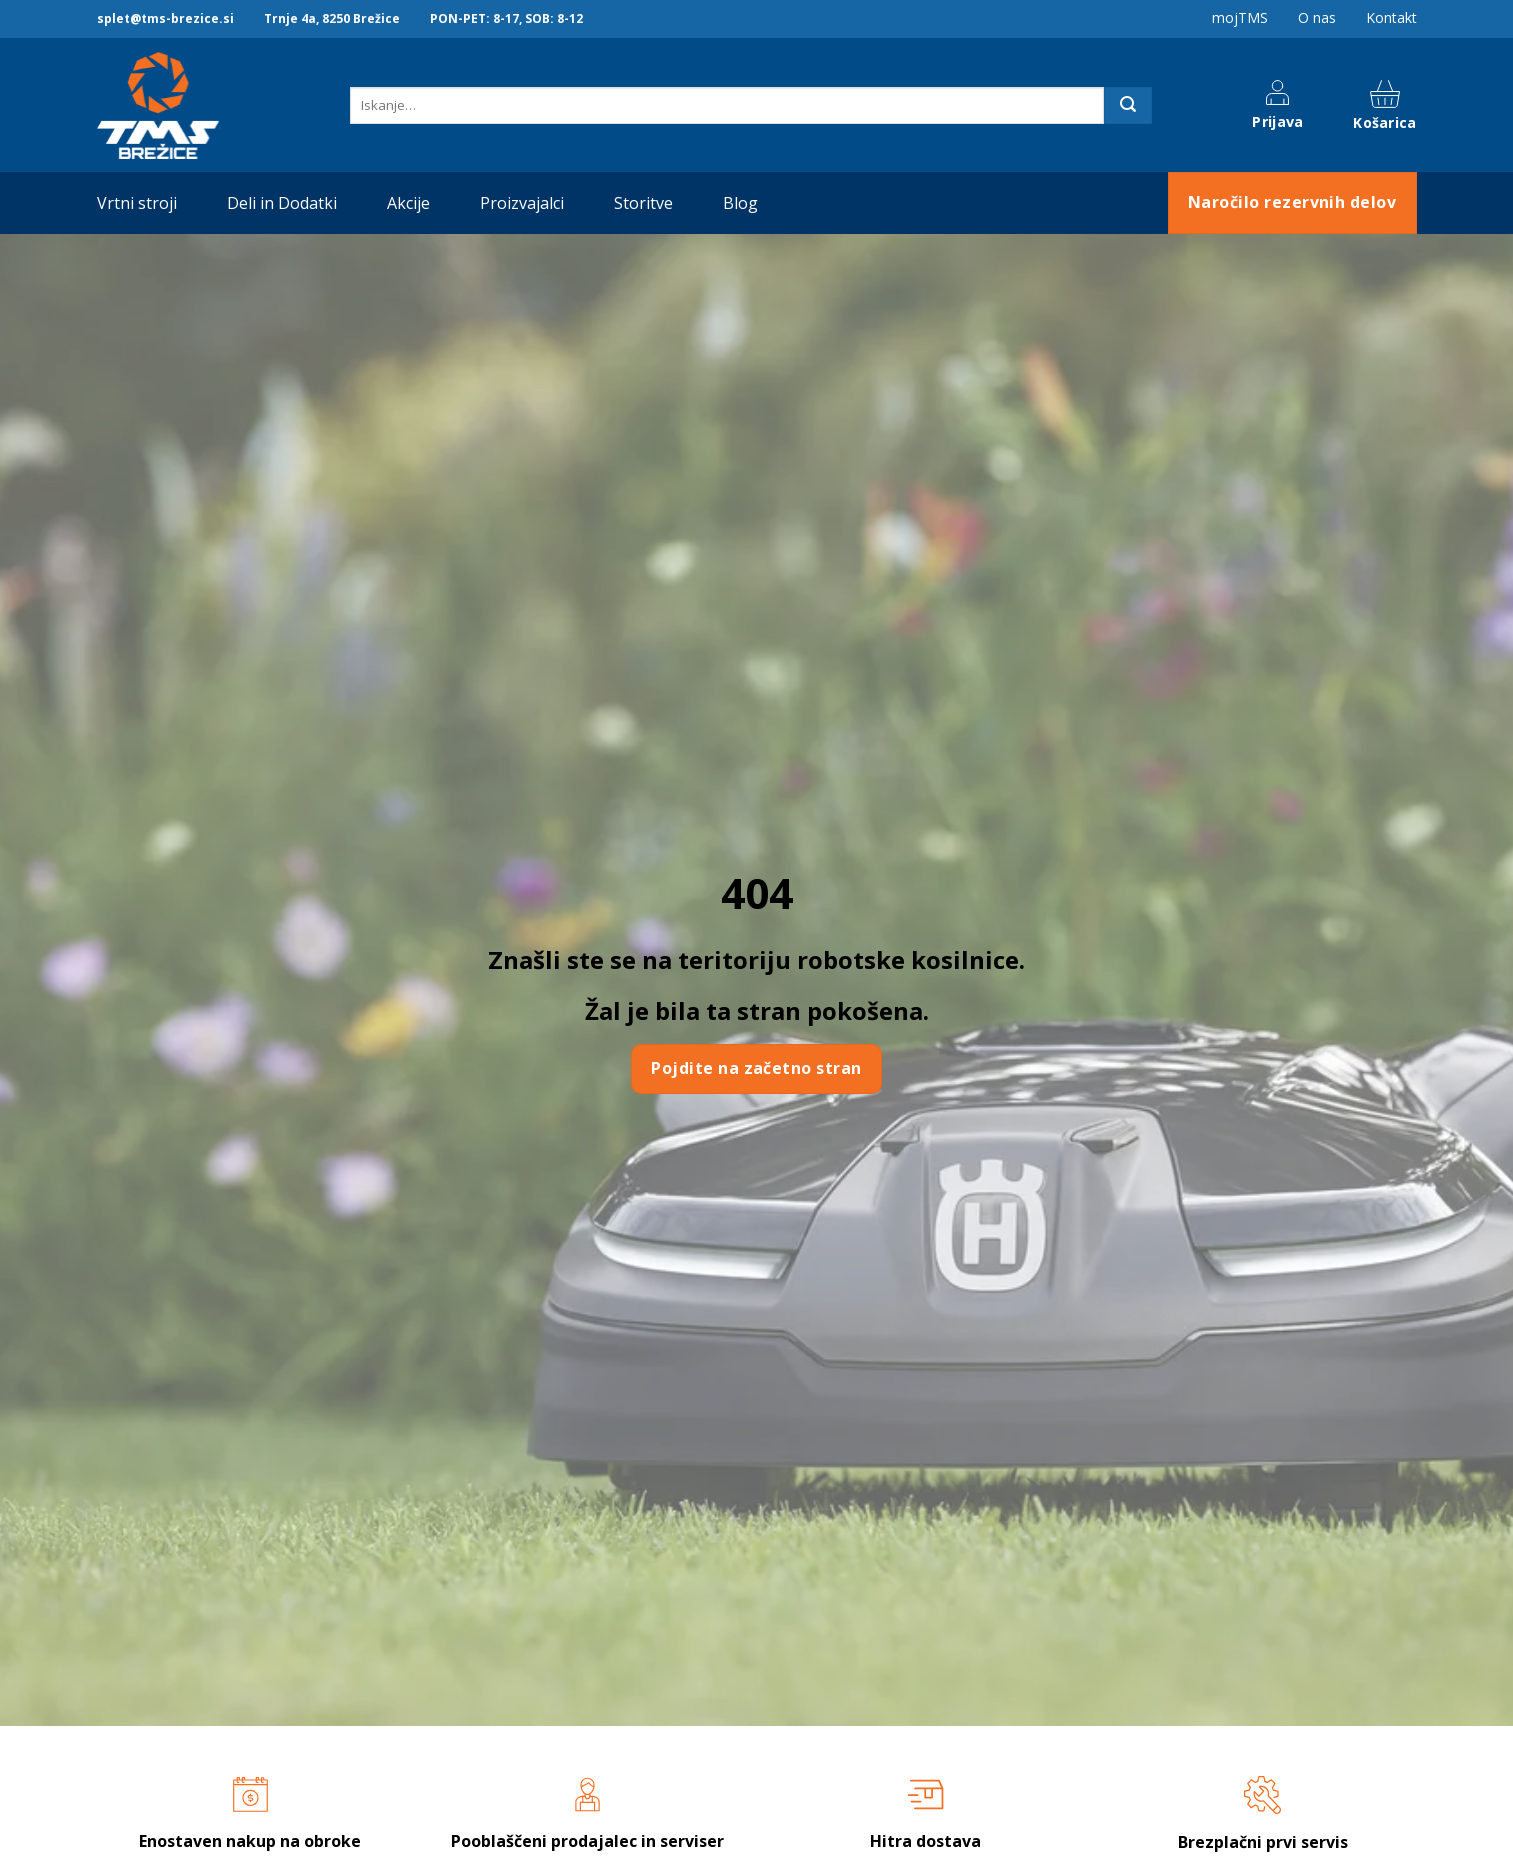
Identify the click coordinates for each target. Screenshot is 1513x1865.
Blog (740, 203)
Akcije (408, 203)
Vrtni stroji (137, 203)
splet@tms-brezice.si (165, 19)
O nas (1317, 17)
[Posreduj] (1128, 105)
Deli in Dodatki (282, 203)
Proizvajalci (522, 203)
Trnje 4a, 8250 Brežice (332, 19)
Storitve (643, 203)
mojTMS (1240, 17)
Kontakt (1391, 17)
